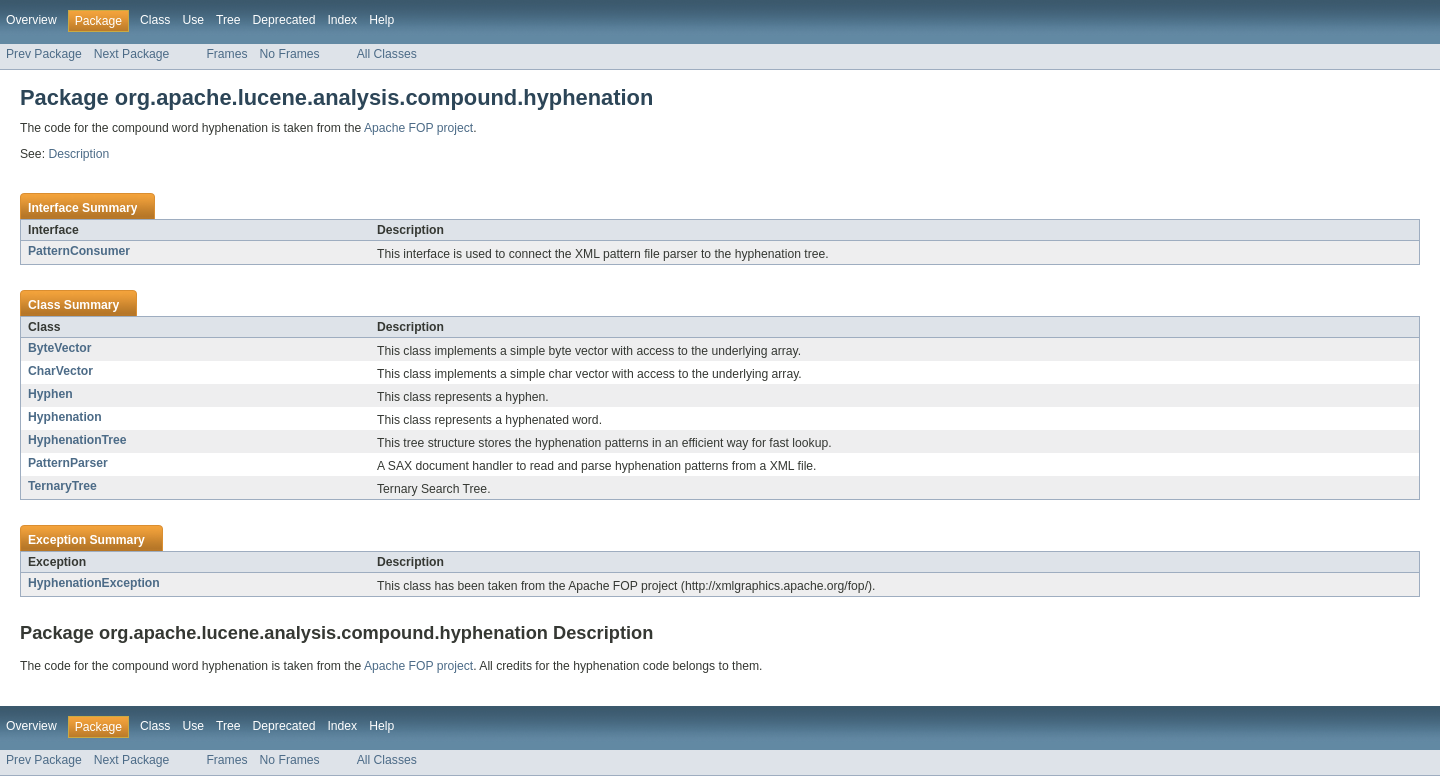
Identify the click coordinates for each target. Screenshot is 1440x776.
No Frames (290, 54)
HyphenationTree (77, 440)
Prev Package (44, 54)
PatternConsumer (79, 251)
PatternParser (68, 463)
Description (78, 154)
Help (381, 20)
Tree (228, 20)
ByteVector (60, 348)
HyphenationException (94, 583)
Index (342, 20)
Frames (226, 54)
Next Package (132, 54)
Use (193, 20)
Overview (31, 20)
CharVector (60, 371)
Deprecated (284, 20)
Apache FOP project (418, 128)
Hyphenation (65, 417)
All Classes (387, 54)
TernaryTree (62, 486)
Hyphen (50, 394)
